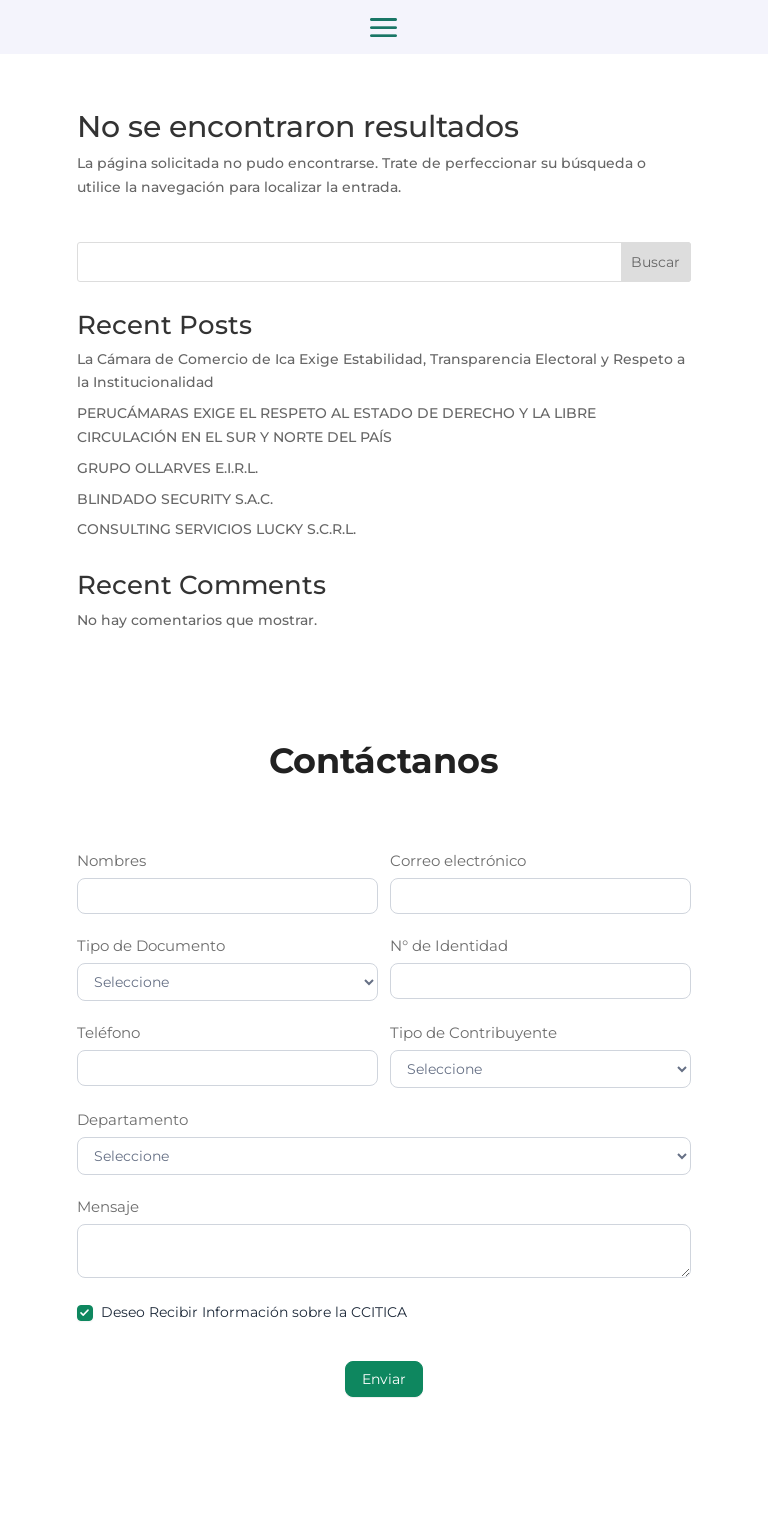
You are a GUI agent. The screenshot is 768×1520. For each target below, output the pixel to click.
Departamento (132, 1119)
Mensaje (108, 1206)
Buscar (655, 262)
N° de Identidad (449, 945)
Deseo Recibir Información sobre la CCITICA (242, 1312)
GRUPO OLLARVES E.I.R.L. (167, 468)
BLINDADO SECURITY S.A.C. (175, 499)
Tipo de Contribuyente (473, 1032)
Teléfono (108, 1032)
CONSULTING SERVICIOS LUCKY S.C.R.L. (216, 529)
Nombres (111, 860)
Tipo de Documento (151, 945)
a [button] (383, 29)
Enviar (384, 1379)
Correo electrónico (458, 860)
